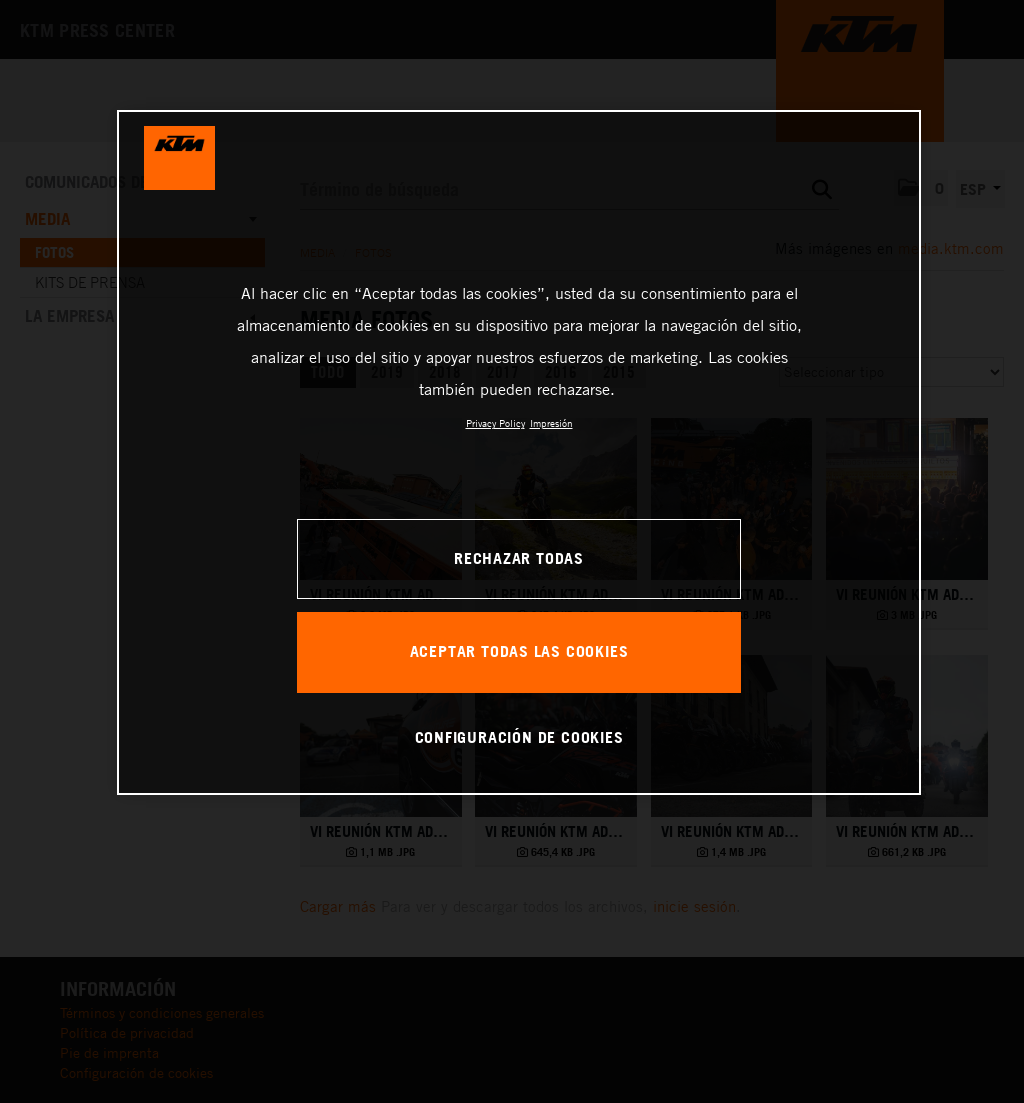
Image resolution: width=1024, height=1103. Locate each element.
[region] (519, 452)
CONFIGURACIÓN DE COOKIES (519, 737)
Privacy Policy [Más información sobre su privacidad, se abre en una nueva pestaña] (495, 423)
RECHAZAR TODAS (519, 558)
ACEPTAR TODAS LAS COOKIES (519, 651)
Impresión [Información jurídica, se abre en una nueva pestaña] (551, 423)
